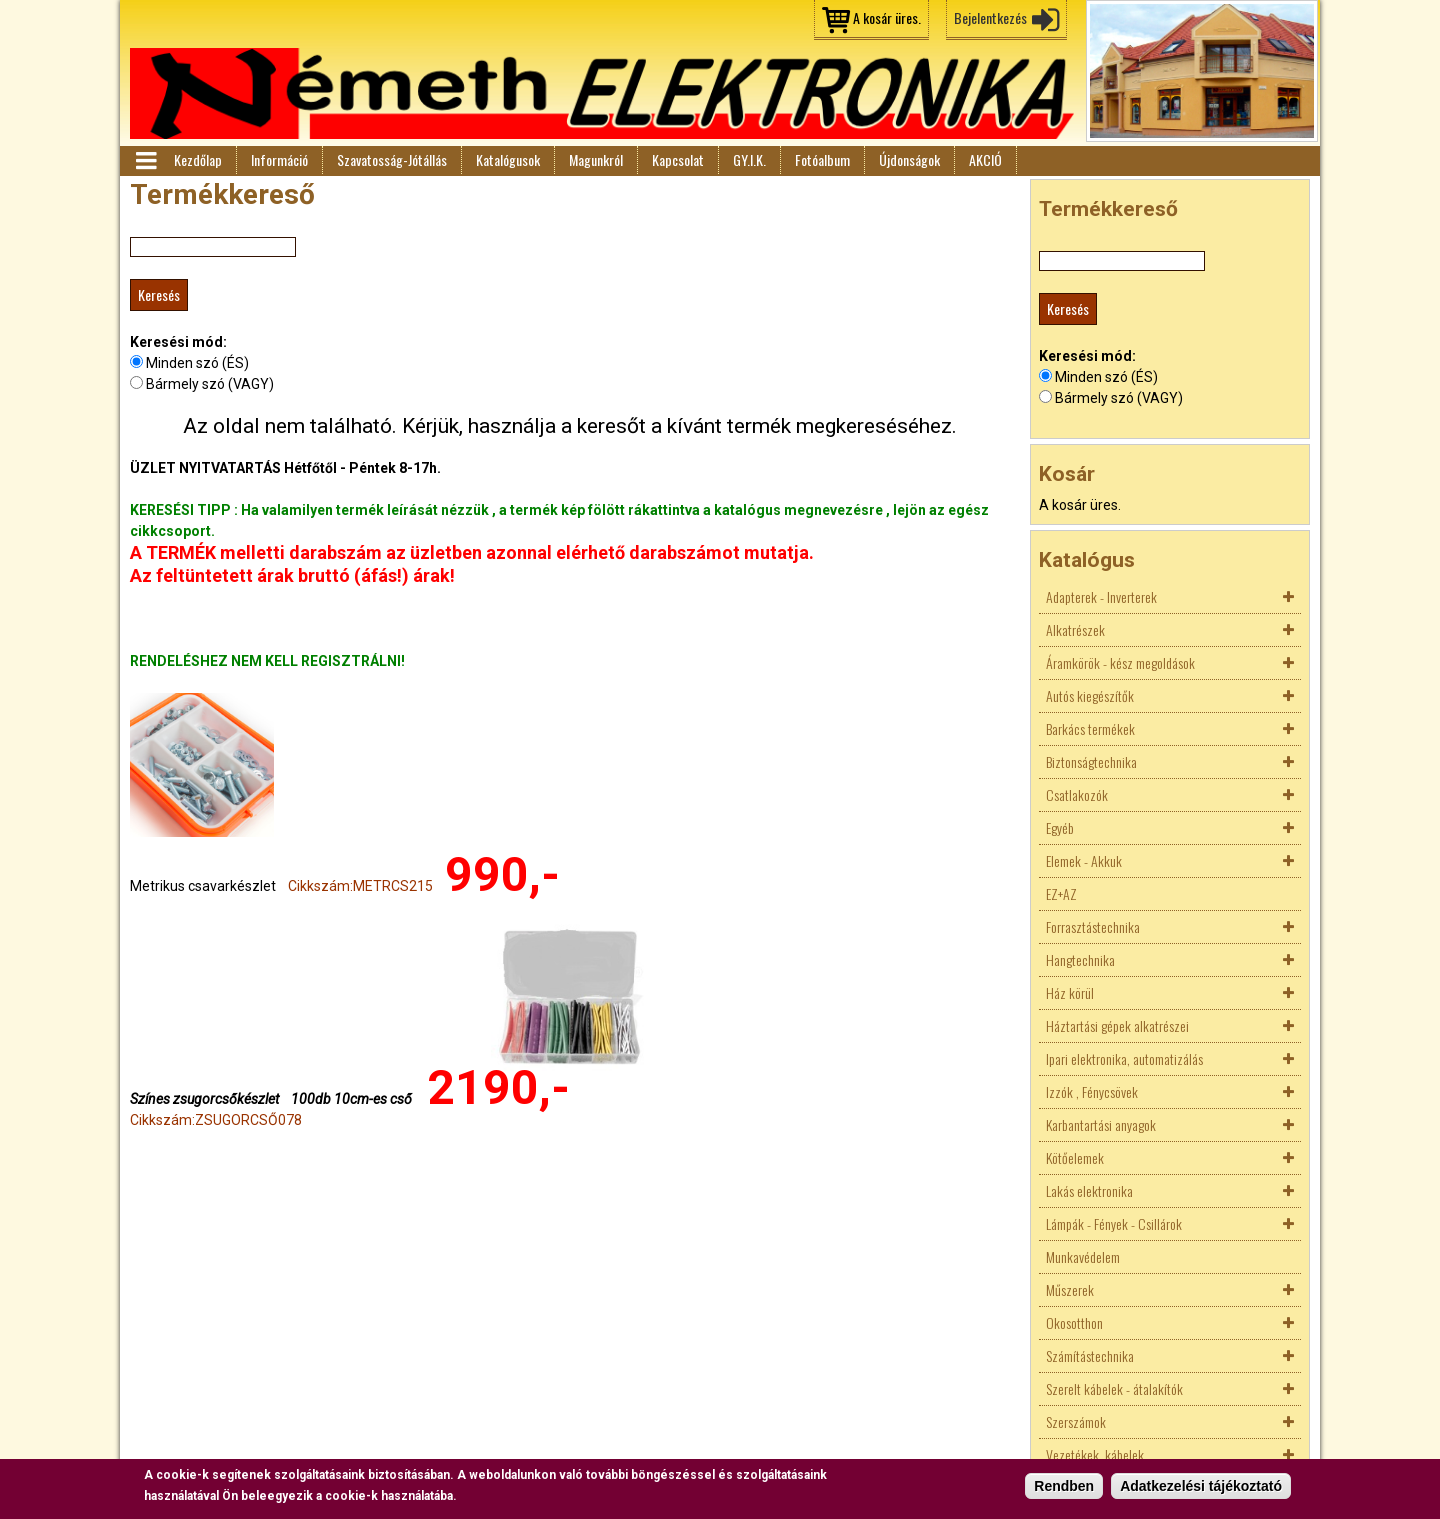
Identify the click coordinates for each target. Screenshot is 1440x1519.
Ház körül (1070, 992)
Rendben (1064, 1487)
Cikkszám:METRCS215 (360, 886)
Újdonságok (909, 159)
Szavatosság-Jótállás (392, 159)
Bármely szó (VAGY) (210, 384)
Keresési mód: (178, 342)
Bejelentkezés (990, 17)
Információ (279, 159)
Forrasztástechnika (1093, 926)
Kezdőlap (198, 159)
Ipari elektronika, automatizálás (1124, 1058)
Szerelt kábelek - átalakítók (1114, 1388)
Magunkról (596, 159)
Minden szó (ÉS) (197, 363)
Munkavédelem (1083, 1256)
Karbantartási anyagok (1101, 1124)
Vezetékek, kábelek (1095, 1454)
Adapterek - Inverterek (1101, 596)
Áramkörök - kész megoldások (1120, 662)
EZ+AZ (1061, 893)
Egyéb (1060, 827)
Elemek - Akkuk (1084, 860)
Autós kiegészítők (1090, 695)
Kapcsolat (678, 159)
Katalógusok (508, 159)
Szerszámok (1076, 1421)
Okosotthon (1074, 1322)
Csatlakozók (1077, 794)
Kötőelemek (1075, 1157)
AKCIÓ (985, 159)
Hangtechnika (1080, 959)
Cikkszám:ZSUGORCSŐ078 (216, 1120)
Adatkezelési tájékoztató (1201, 1487)
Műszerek (1070, 1289)
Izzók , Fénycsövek (1092, 1091)
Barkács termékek (1090, 728)
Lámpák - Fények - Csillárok (1114, 1223)
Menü (145, 161)
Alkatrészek (1075, 629)
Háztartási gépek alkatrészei (1117, 1025)
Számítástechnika (1090, 1355)
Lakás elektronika (1089, 1190)
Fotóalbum (822, 159)
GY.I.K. (749, 159)
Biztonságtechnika (1091, 761)
